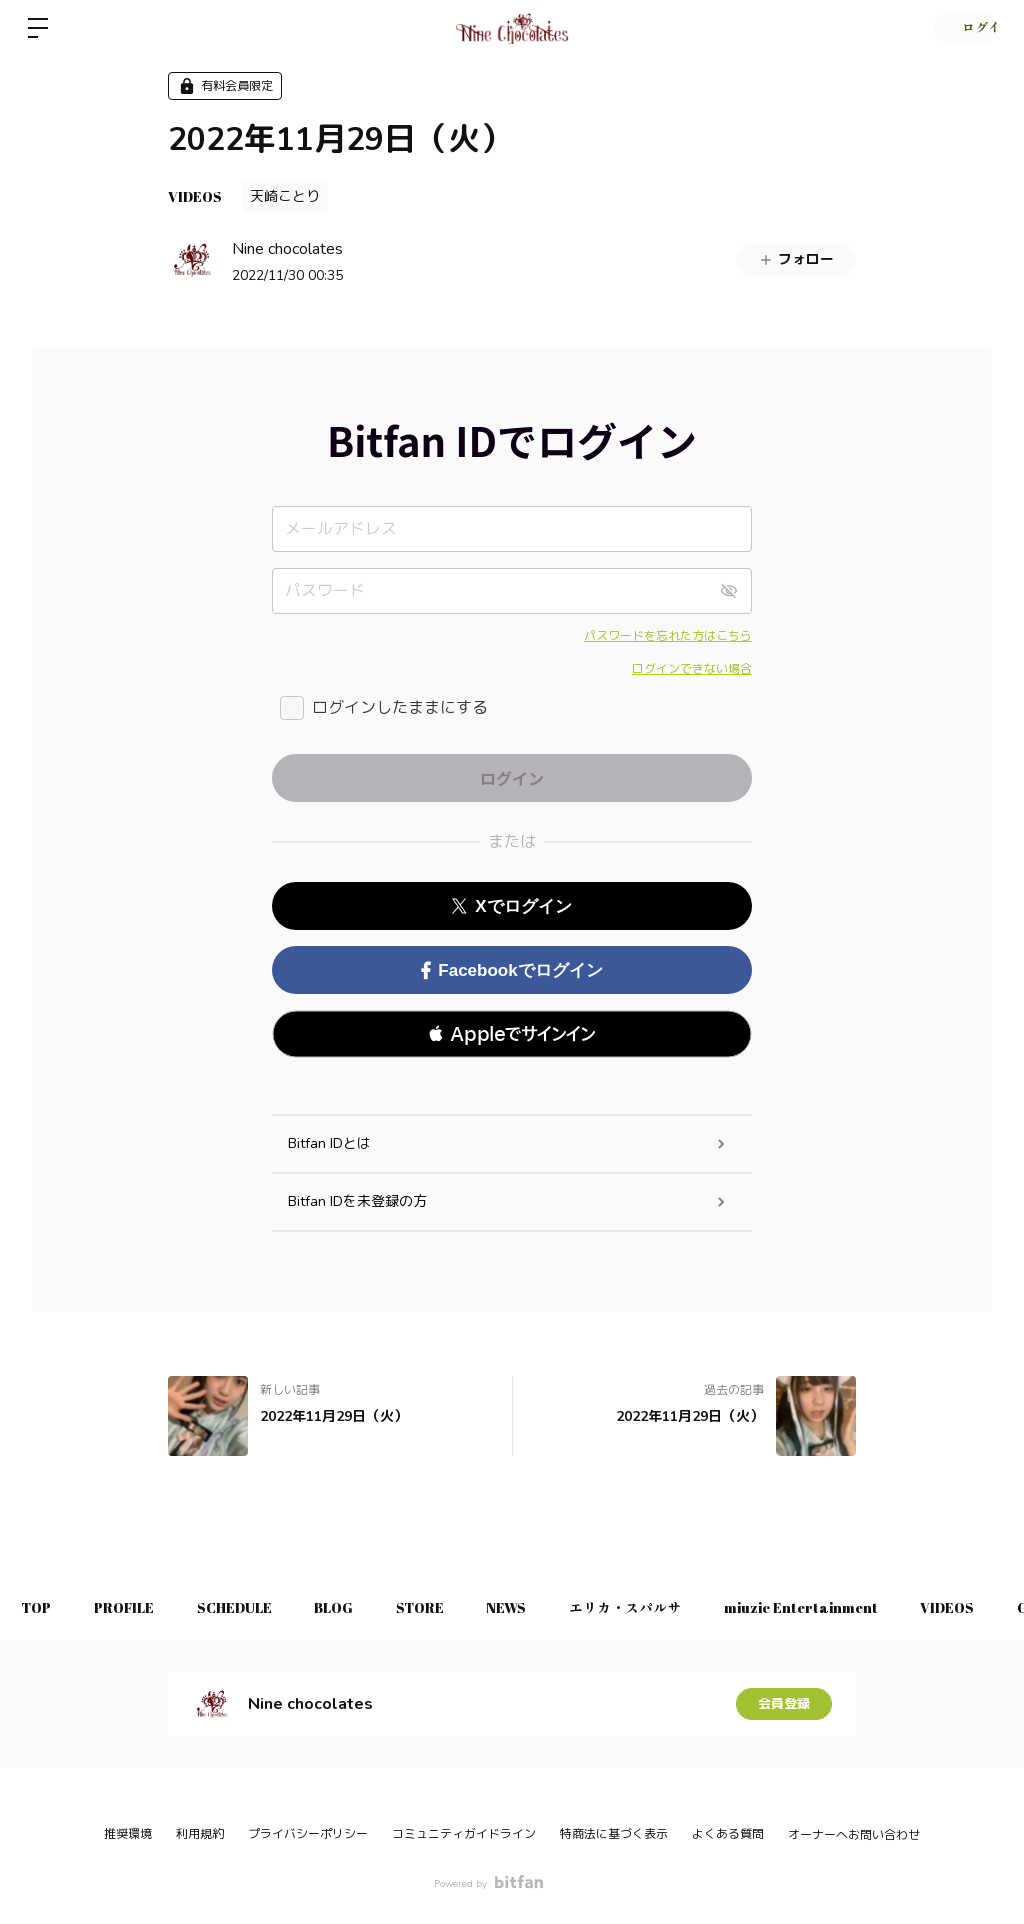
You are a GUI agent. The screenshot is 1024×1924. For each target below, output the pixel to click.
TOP (40, 1607)
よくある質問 (728, 1834)
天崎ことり (285, 196)
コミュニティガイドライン (464, 1834)
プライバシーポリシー (308, 1834)
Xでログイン (511, 906)
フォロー (796, 259)
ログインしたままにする (400, 708)
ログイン (964, 28)
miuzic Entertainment (856, 1607)
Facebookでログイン (511, 970)
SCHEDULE (252, 1607)
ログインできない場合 (692, 669)
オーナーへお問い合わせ (854, 1835)
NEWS (547, 1607)
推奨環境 (128, 1834)
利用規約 (200, 1834)
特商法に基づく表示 (614, 1834)
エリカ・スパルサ (673, 1607)
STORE (453, 1607)
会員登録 (784, 1703)
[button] (512, 1034)
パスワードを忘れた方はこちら (668, 636)
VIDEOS (195, 196)
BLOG (359, 1607)
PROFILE (135, 1607)
